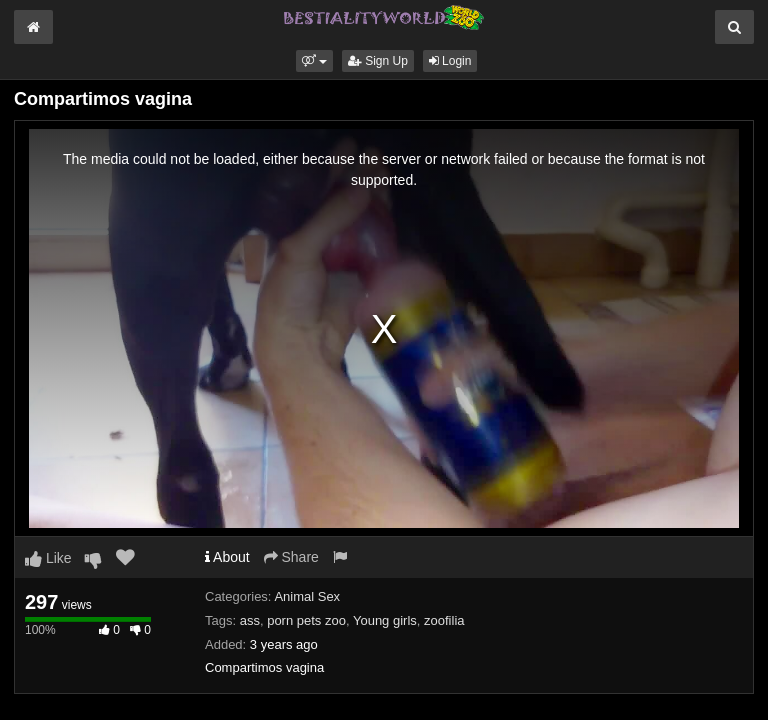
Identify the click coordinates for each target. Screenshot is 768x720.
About (227, 557)
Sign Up (378, 61)
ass (250, 620)
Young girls (385, 620)
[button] (314, 61)
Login (450, 61)
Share (291, 557)
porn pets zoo (306, 620)
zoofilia (444, 620)
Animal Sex (307, 596)
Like (48, 558)
